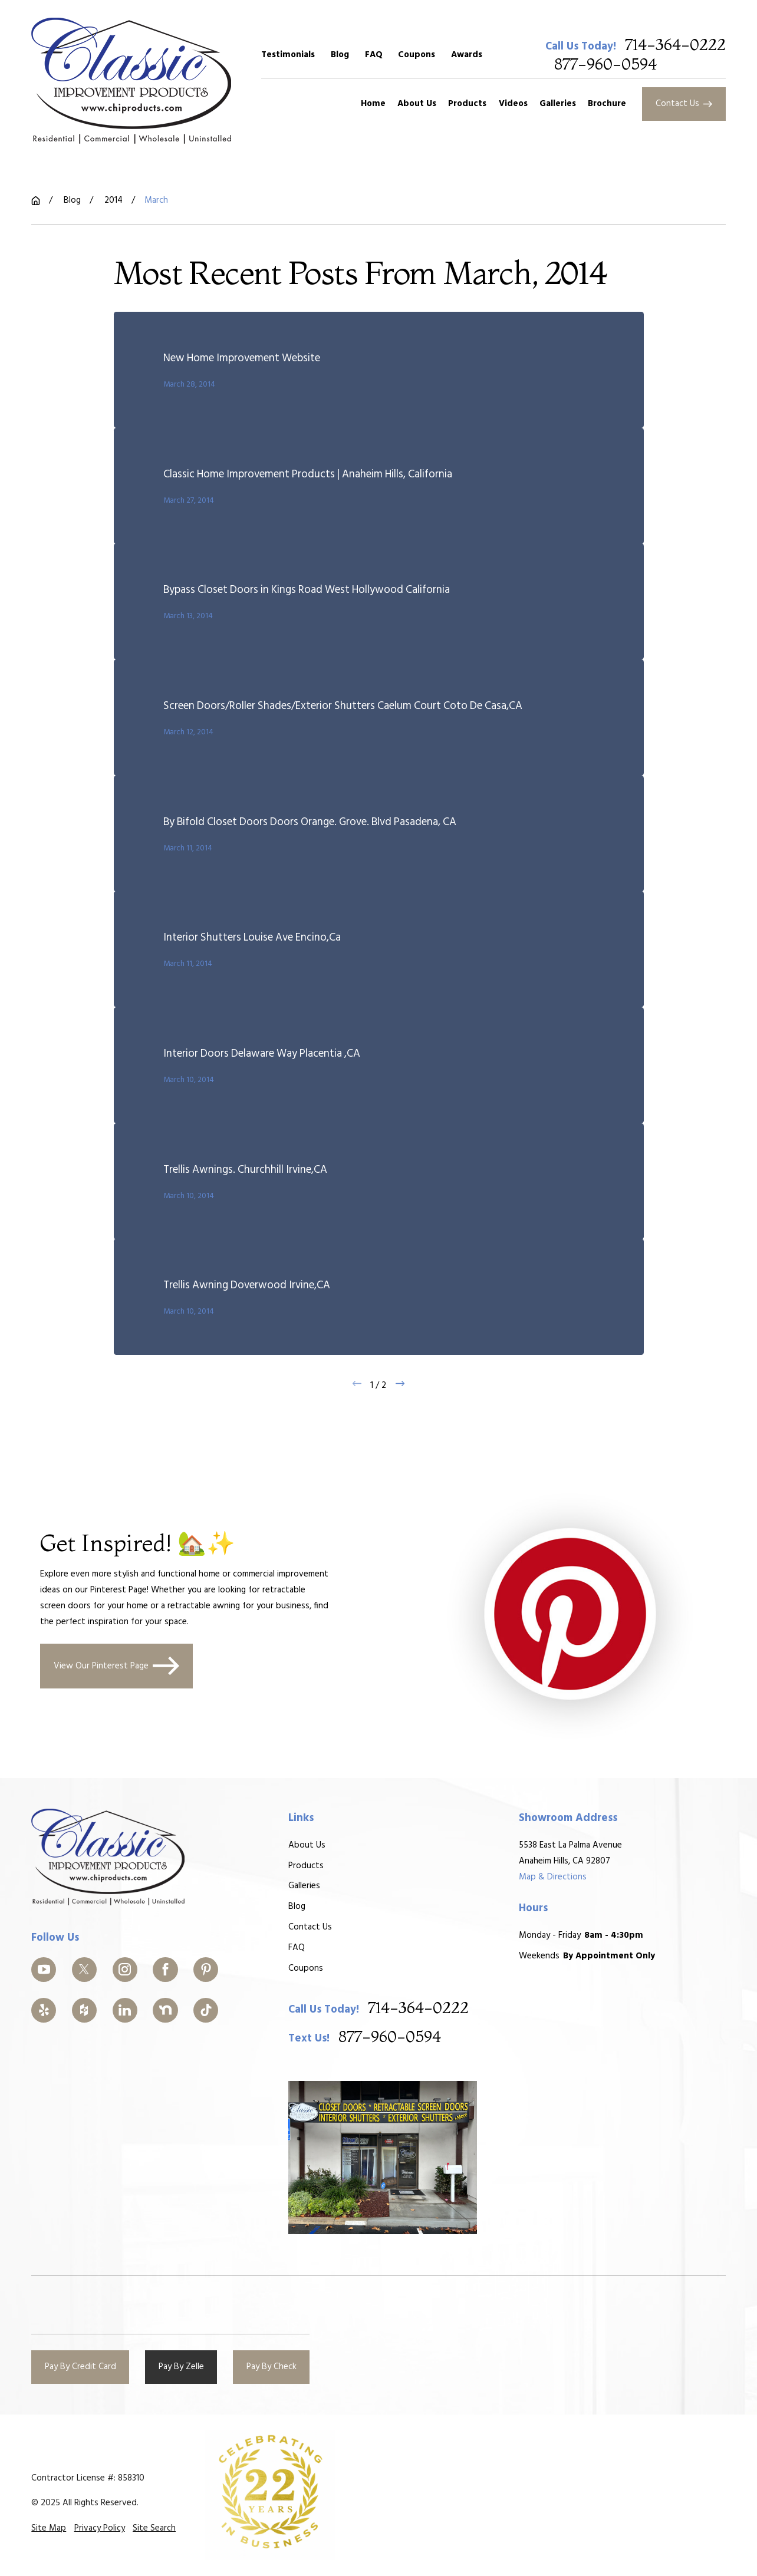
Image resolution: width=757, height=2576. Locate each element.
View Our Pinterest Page (117, 1666)
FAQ (374, 55)
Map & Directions (553, 1877)
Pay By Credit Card (80, 2367)
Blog (340, 55)
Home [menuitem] (373, 104)
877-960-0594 (605, 64)
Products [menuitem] (467, 104)
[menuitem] (48, 2529)
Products (306, 1866)
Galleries (304, 1886)
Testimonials (288, 55)
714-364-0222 (675, 45)
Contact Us (684, 104)
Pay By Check (271, 2367)
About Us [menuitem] (416, 104)
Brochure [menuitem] (607, 104)
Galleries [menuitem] (557, 104)
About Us (306, 1845)
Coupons (416, 55)
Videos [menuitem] (513, 104)
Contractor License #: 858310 (87, 2478)
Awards (466, 55)
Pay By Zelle (181, 2367)
